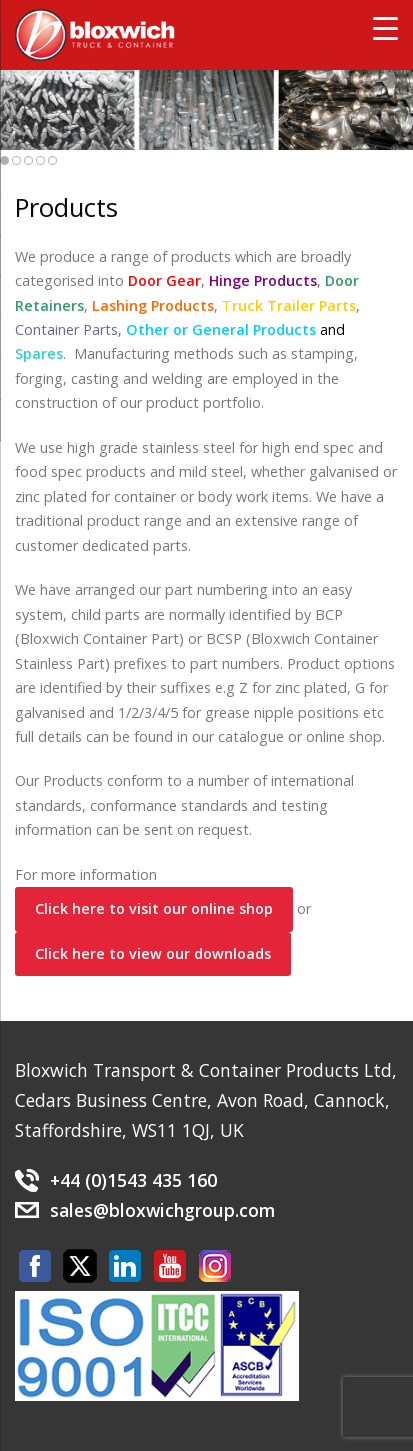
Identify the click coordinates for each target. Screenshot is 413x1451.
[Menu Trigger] (385, 27)
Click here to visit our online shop (154, 908)
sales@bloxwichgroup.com (162, 1210)
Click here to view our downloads (153, 953)
